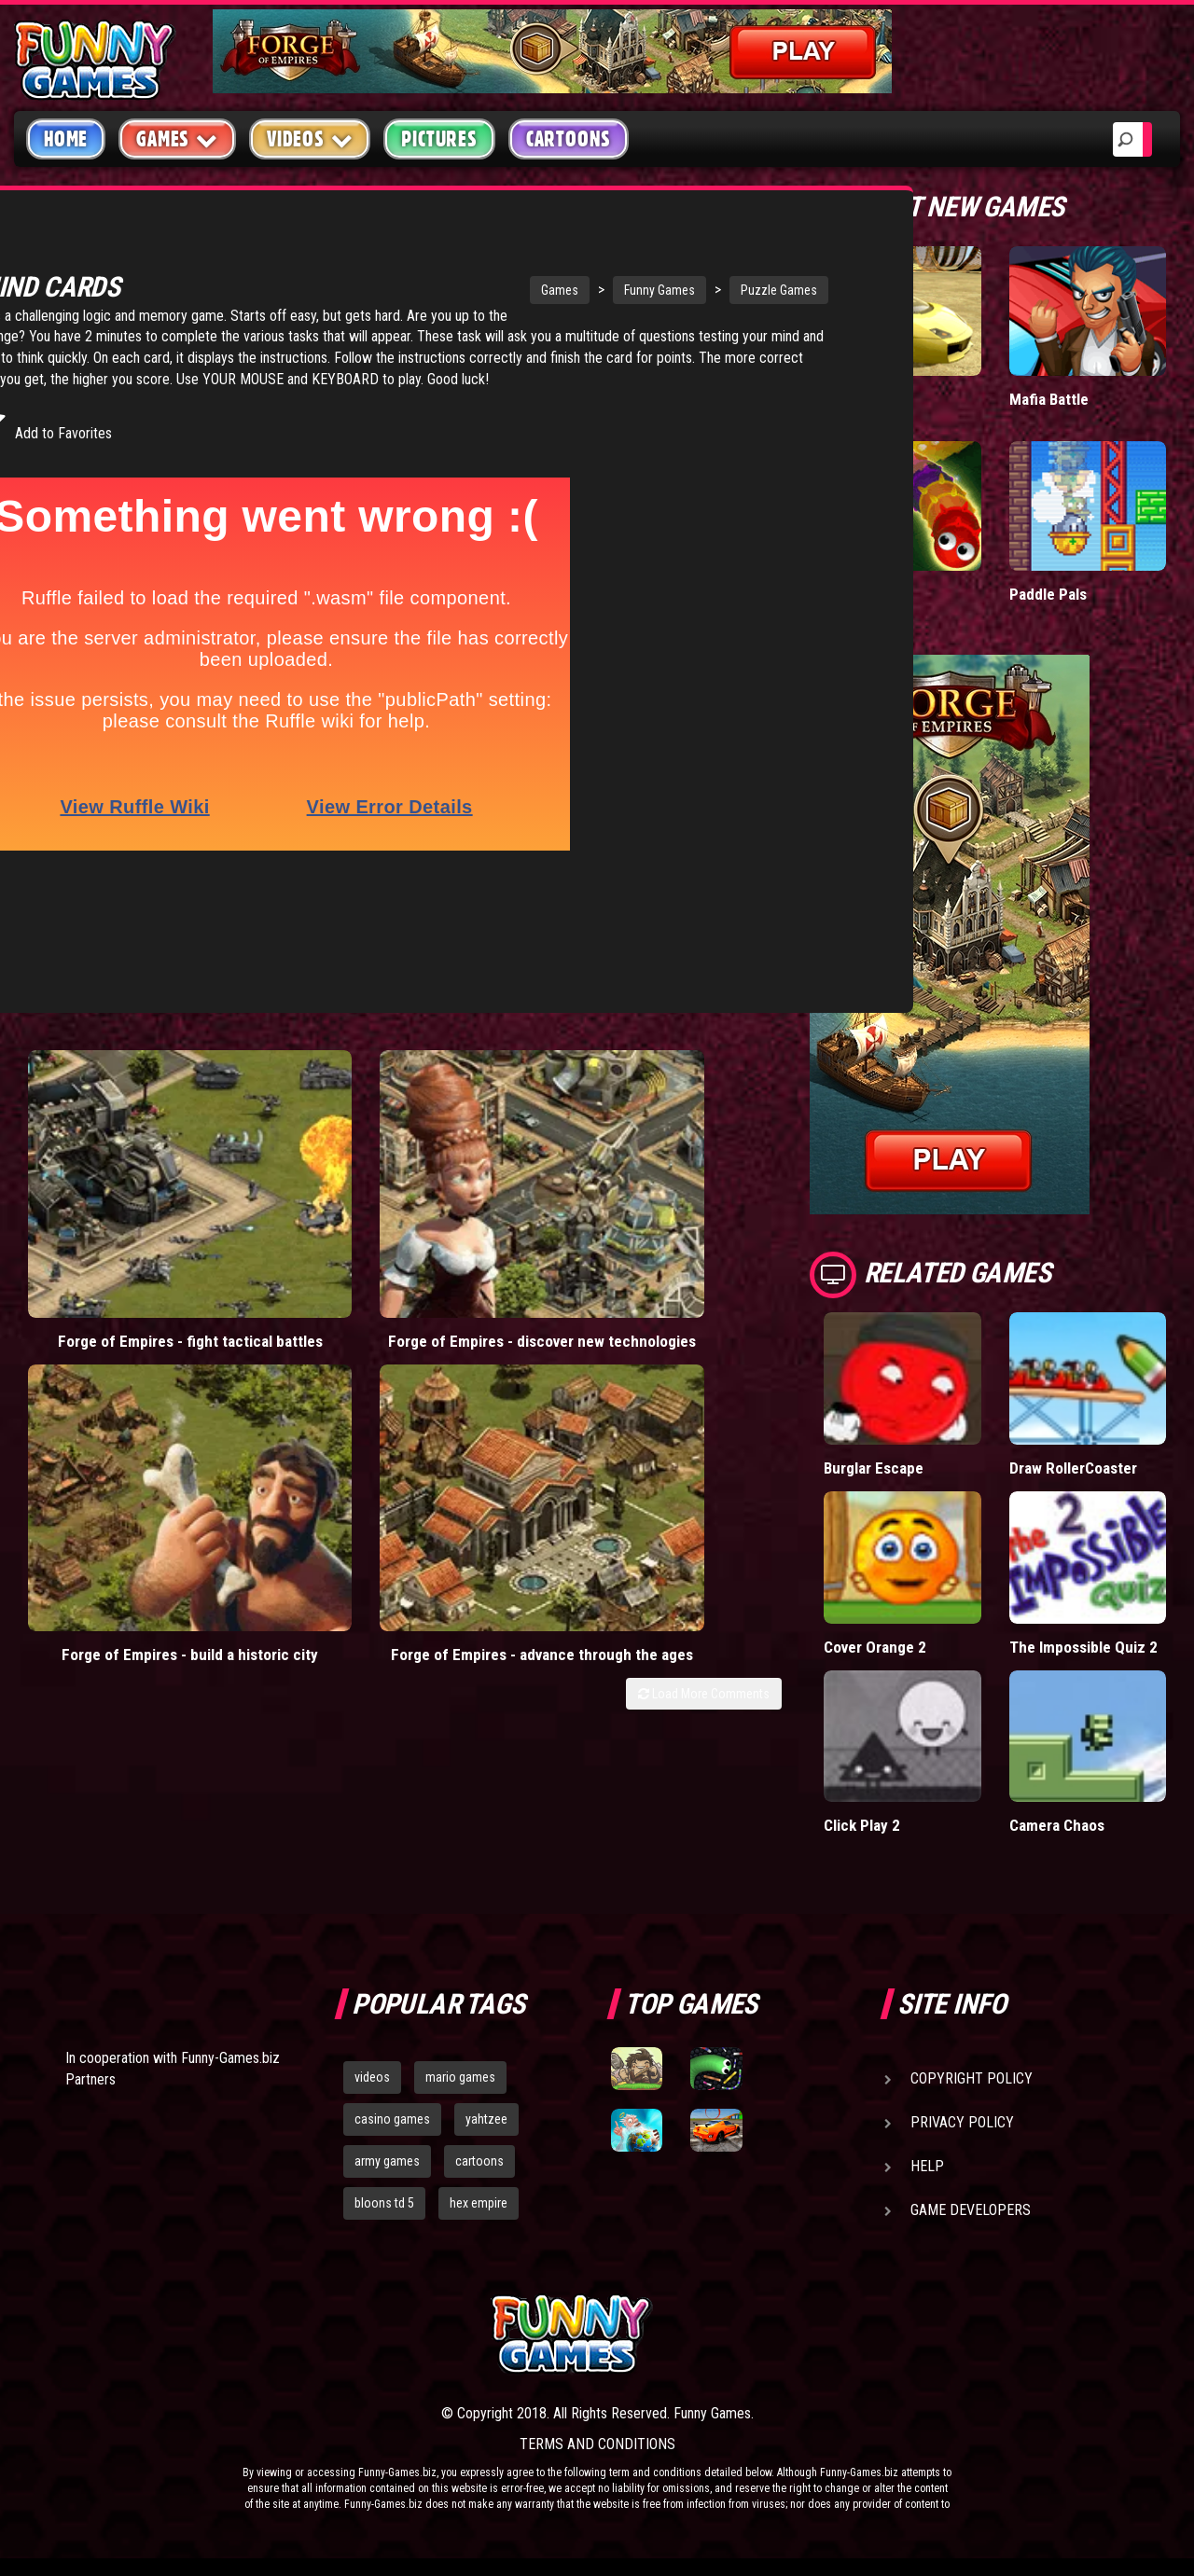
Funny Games (528, 290)
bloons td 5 (384, 2202)
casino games (392, 2119)
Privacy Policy (962, 2122)
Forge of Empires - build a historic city (494, 1145)
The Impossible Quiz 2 (1083, 1645)
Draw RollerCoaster (1073, 1467)
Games (428, 290)
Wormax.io (859, 593)
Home (66, 139)
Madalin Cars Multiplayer (866, 408)
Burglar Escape (874, 1467)
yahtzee (486, 2119)
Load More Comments (704, 1211)
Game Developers (970, 2210)
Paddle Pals (1048, 593)
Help (927, 2166)
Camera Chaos (1057, 1825)
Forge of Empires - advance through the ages (686, 1154)
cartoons (479, 2161)
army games (387, 2161)
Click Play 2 (862, 1825)
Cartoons (568, 139)
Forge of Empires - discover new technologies (302, 1154)
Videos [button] (310, 138)
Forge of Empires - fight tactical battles (110, 1145)
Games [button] (177, 138)
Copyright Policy (971, 2078)
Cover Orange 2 (875, 1645)
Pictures (439, 139)
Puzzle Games (647, 290)
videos (372, 2077)
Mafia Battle (1049, 399)
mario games (460, 2077)
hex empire (478, 2202)
